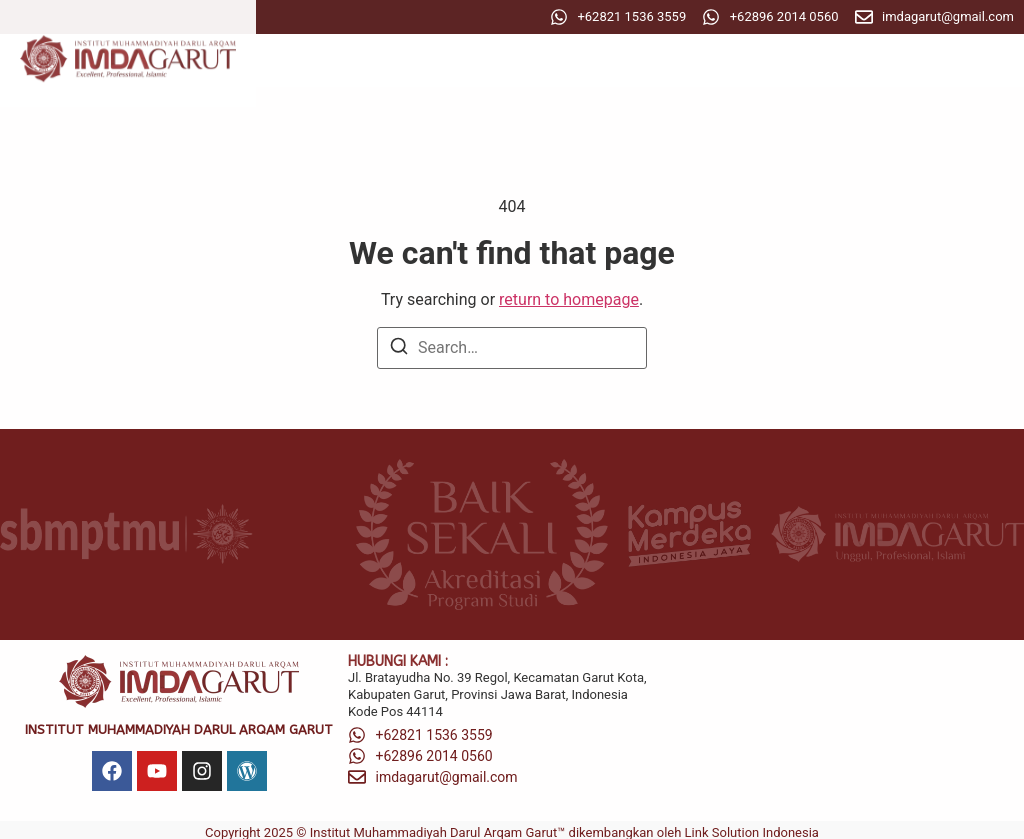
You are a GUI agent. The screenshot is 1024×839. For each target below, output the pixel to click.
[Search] (399, 349)
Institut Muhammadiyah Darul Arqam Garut (179, 729)
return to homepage (569, 299)
